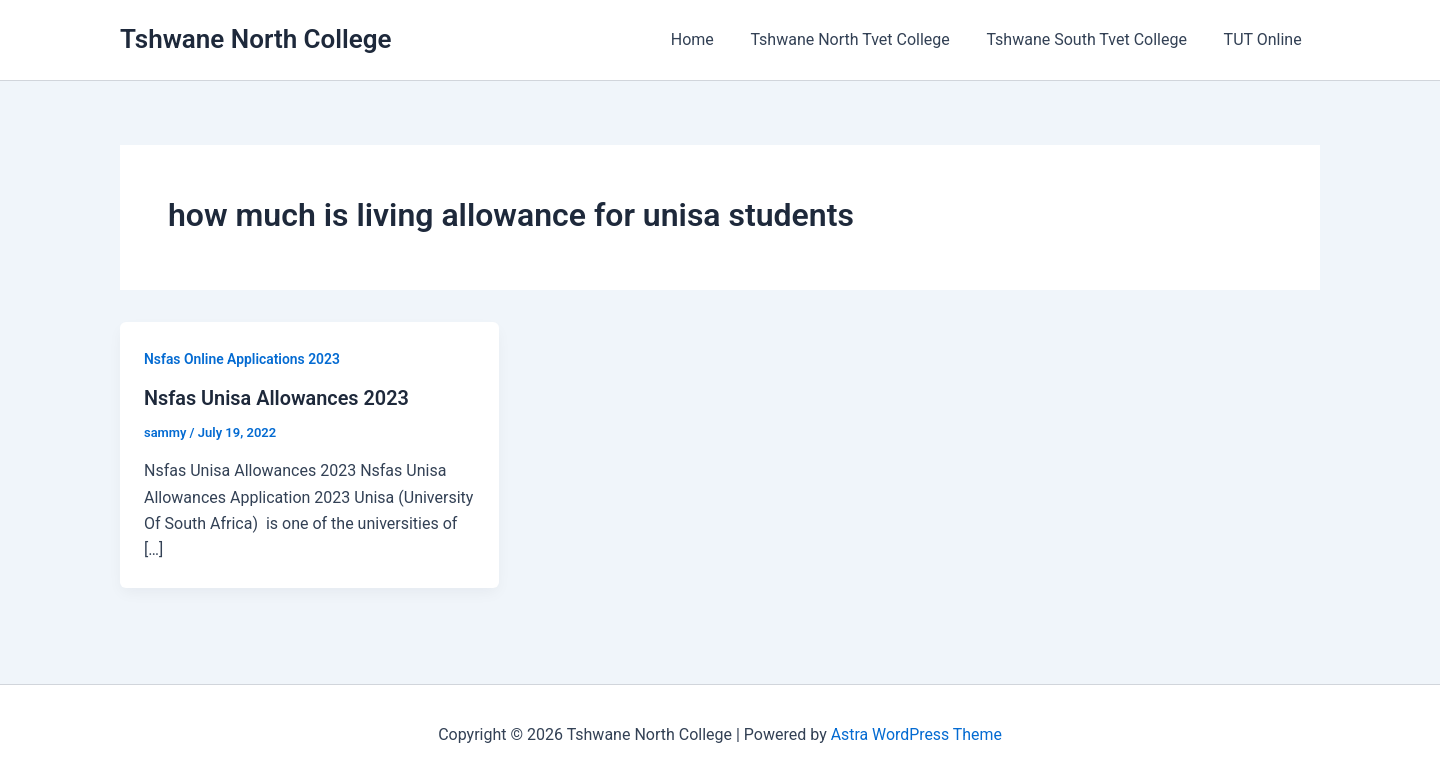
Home (708, 39)
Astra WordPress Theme (916, 733)
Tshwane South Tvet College (1093, 39)
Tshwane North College (256, 39)
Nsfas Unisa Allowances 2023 (277, 398)
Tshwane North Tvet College (861, 39)
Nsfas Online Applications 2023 (243, 359)
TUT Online (1265, 39)
